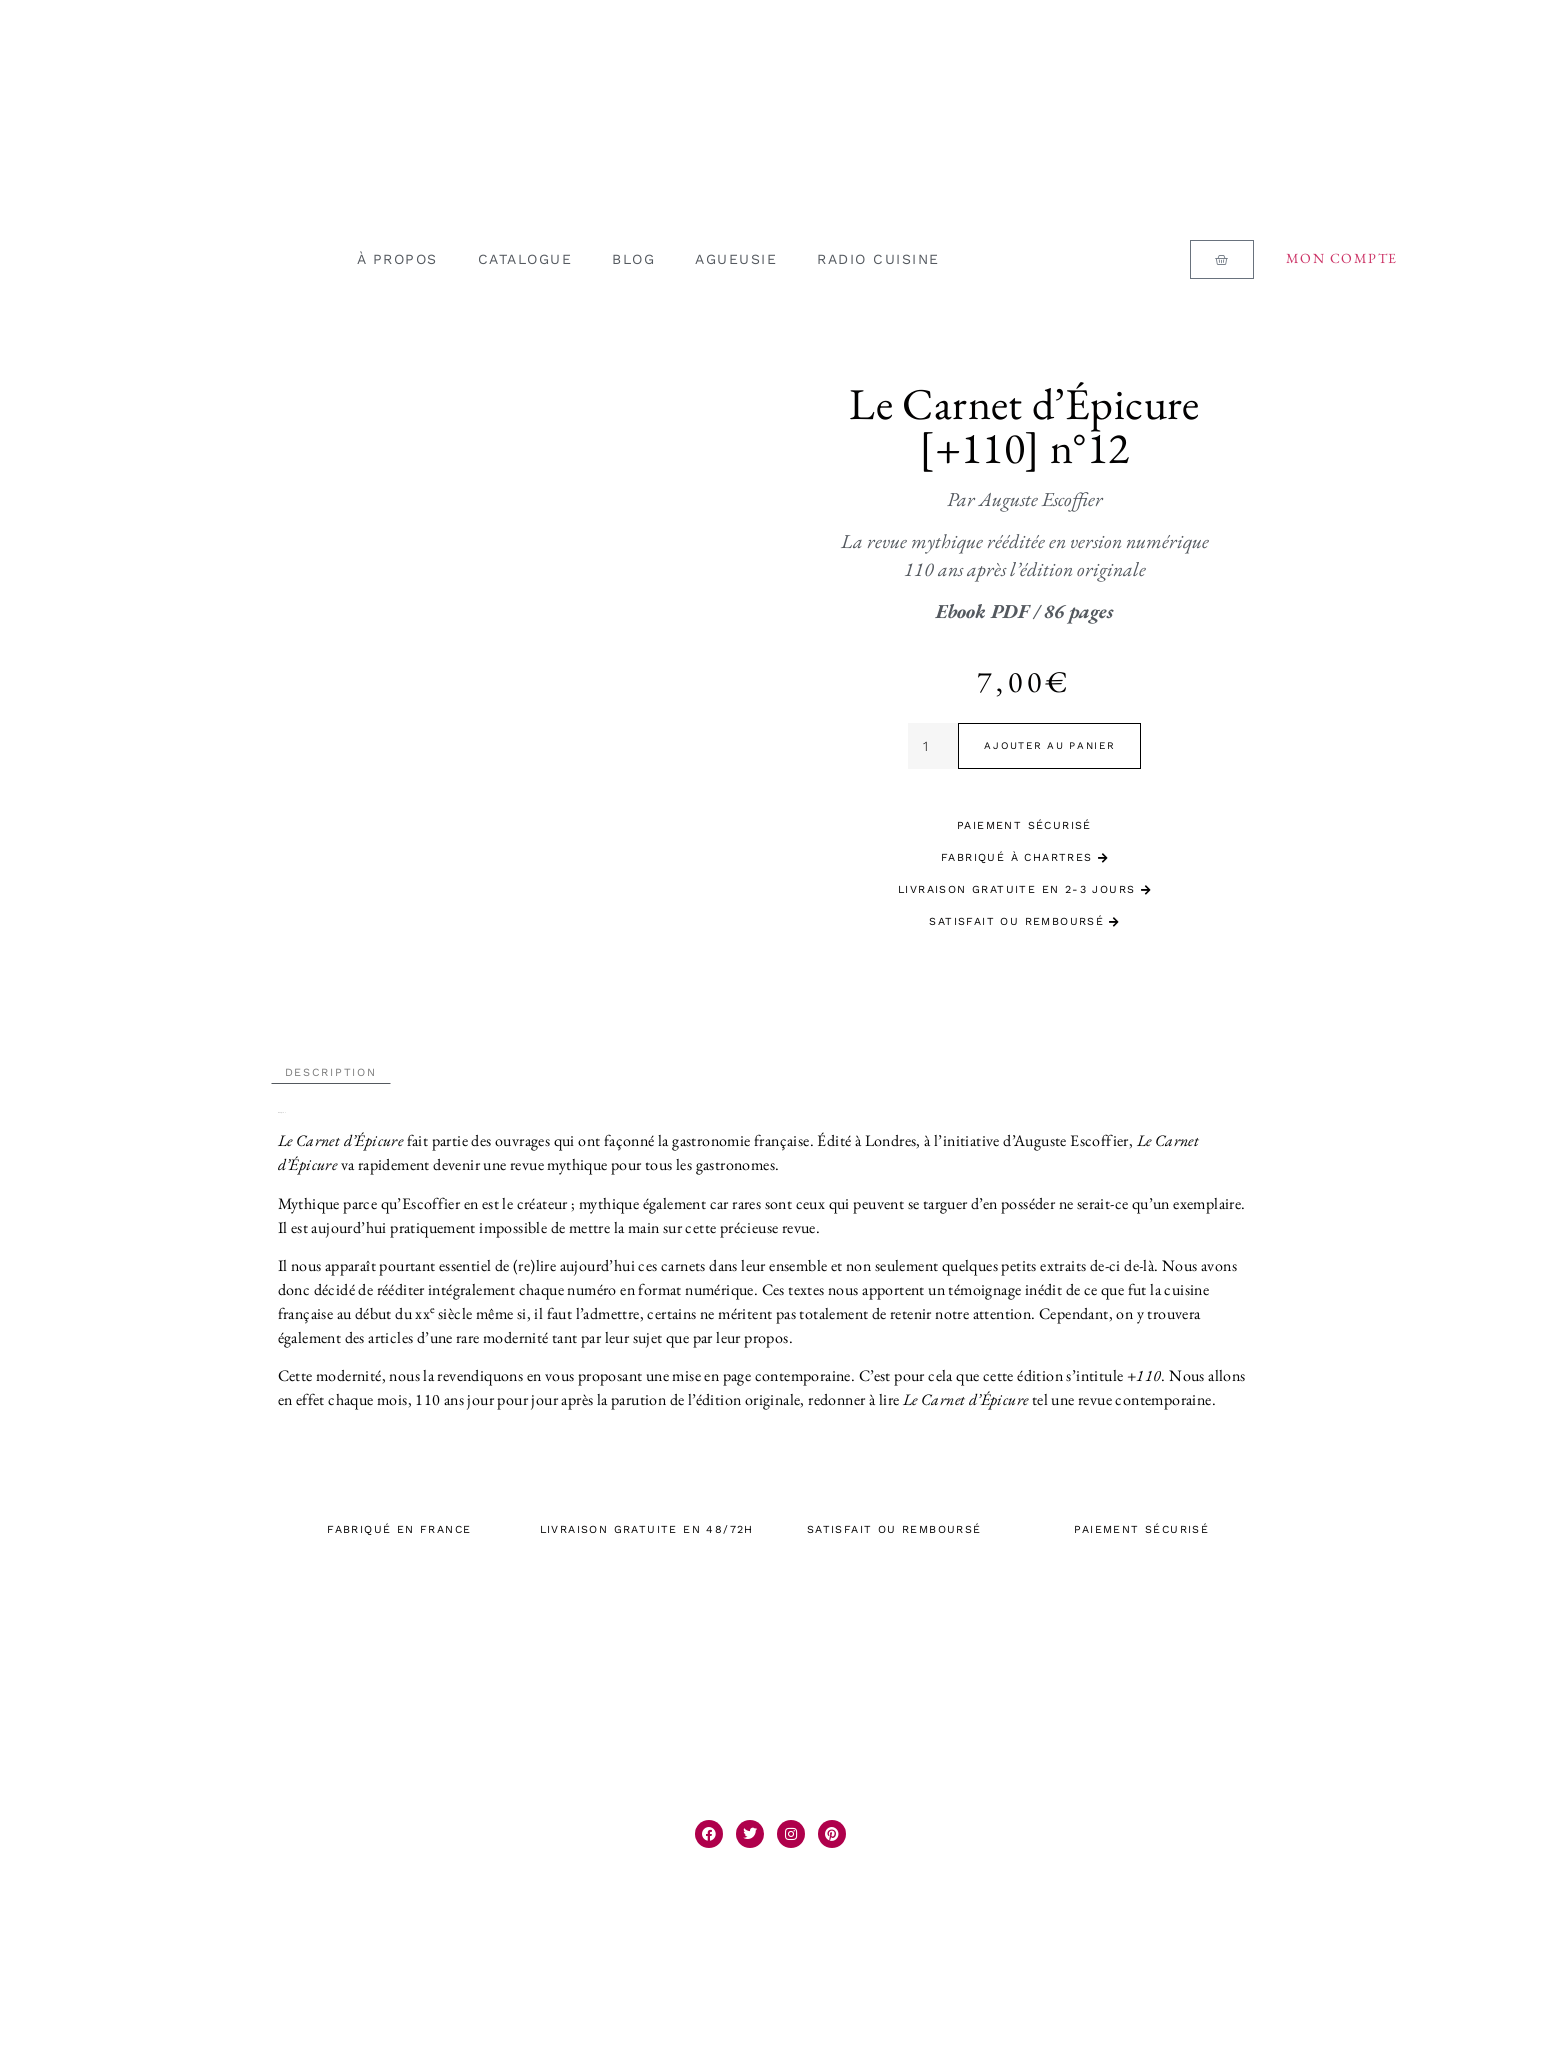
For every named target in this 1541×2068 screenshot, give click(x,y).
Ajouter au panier (1049, 745)
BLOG (633, 259)
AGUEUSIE (736, 259)
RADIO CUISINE (878, 259)
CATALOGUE (525, 259)
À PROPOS (397, 259)
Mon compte (1342, 258)
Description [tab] (331, 1065)
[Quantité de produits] (933, 746)
